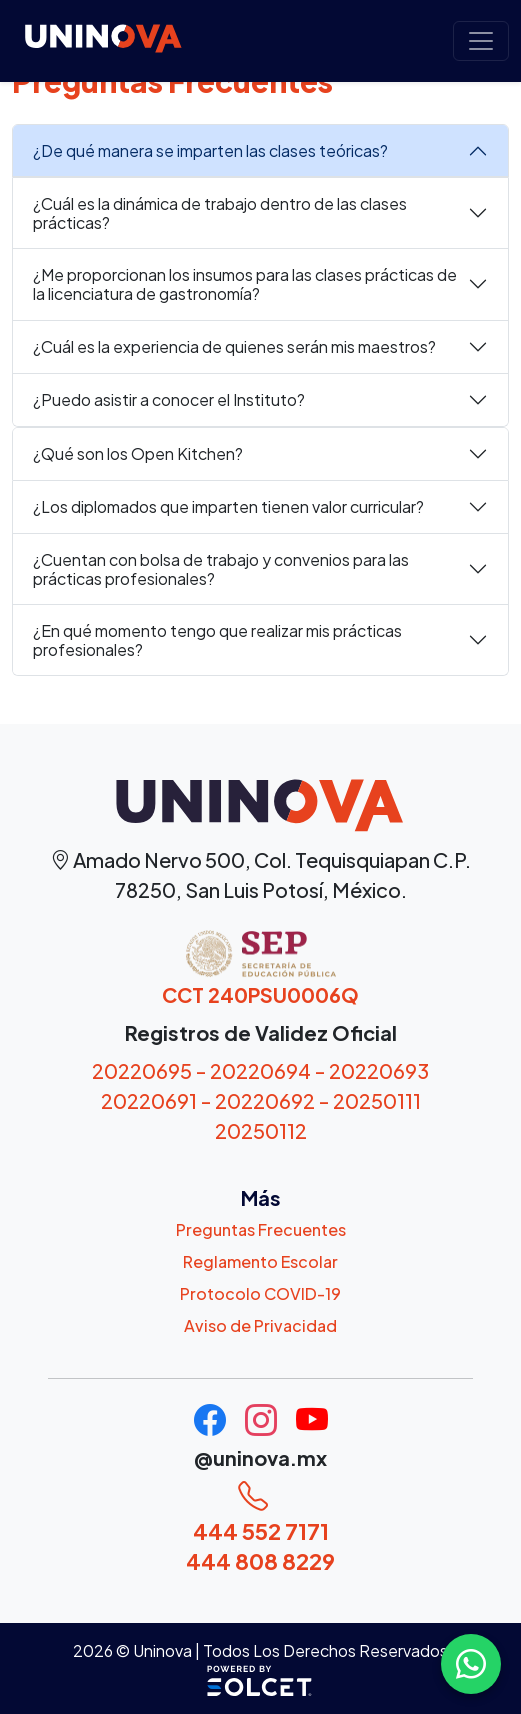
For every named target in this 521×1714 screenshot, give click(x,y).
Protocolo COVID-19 (260, 1293)
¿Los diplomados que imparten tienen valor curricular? (228, 506)
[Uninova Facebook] (211, 1425)
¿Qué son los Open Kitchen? (138, 453)
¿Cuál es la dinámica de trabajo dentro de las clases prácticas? (220, 213)
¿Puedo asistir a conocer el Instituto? (169, 399)
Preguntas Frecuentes (261, 1229)
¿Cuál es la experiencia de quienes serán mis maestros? (234, 346)
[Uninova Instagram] (262, 1425)
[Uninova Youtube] (312, 1425)
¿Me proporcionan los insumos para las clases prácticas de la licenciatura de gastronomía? (245, 284)
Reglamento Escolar (260, 1261)
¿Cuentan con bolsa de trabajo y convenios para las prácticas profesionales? (221, 569)
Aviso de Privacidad (260, 1325)
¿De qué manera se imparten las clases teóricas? (210, 150)
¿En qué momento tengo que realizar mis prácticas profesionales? (217, 640)
